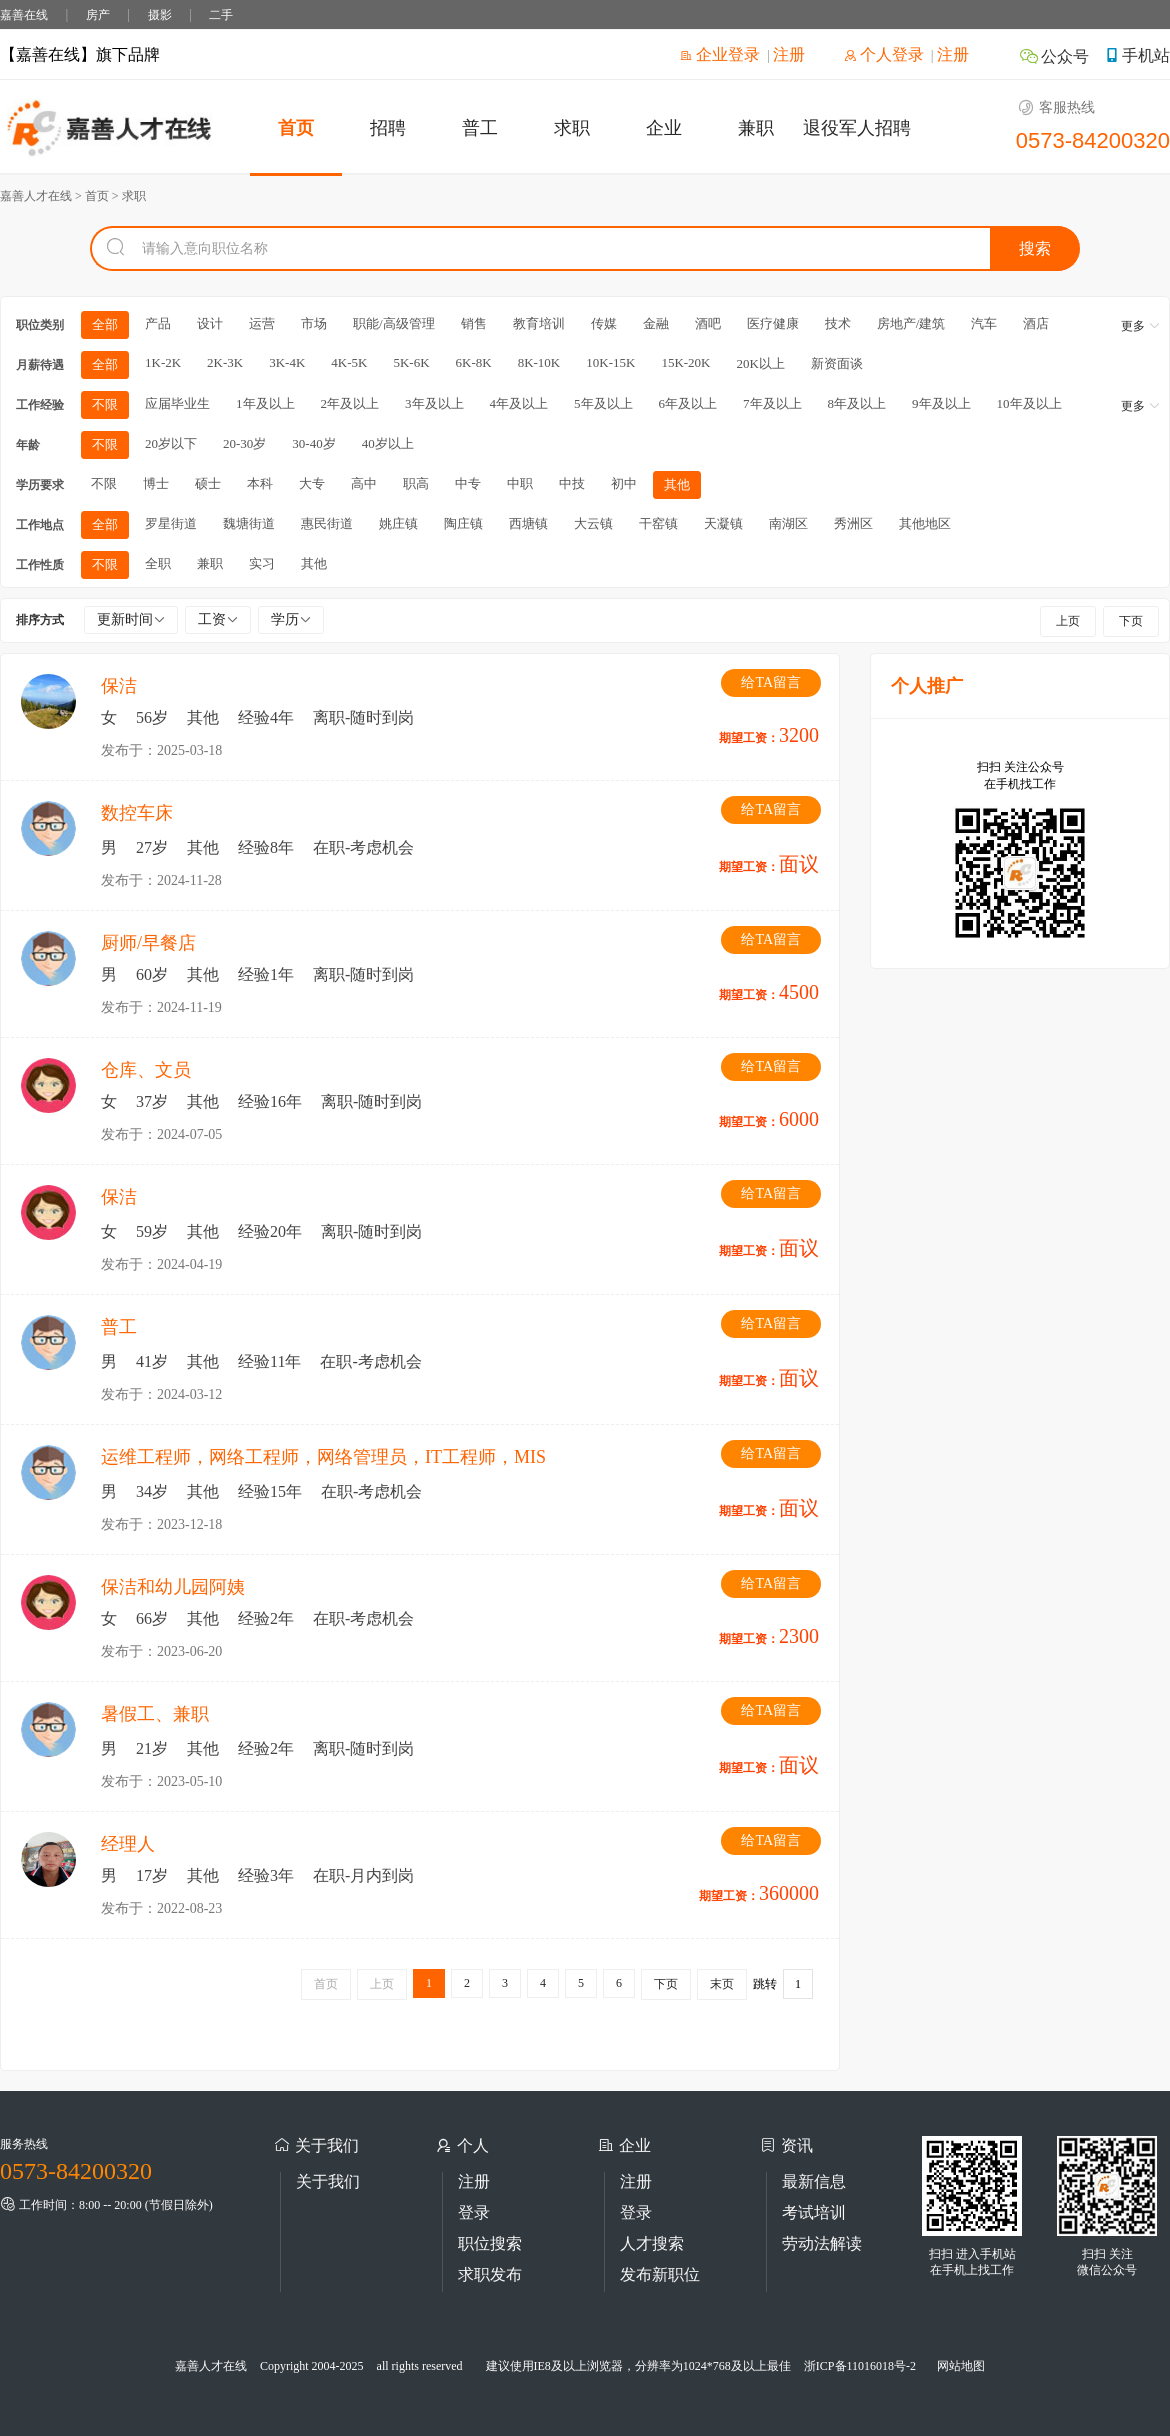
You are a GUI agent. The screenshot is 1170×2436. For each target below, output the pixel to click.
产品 (158, 323)
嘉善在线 (24, 15)
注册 (789, 54)
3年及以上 (434, 403)
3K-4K (287, 362)
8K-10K (539, 362)
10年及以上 (1029, 403)
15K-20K (685, 362)
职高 (416, 483)
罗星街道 (171, 523)
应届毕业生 (177, 403)
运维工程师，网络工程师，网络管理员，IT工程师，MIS (323, 1457)
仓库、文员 (146, 1070)
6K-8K (474, 362)
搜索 (1035, 248)
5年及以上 (603, 403)
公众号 (1054, 56)
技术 (838, 323)
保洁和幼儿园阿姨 (173, 1587)
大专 (312, 483)
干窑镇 (658, 523)
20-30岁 (244, 443)
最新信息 (814, 2181)
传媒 (604, 323)
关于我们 (328, 2181)
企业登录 (720, 54)
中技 (572, 483)
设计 (210, 323)
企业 (664, 128)
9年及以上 (941, 403)
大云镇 (593, 523)
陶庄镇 (463, 523)
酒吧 (708, 323)
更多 (1140, 326)
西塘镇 (528, 523)
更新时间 (131, 619)
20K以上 (760, 363)
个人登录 (884, 54)
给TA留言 (771, 682)
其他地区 (925, 523)
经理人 (128, 1844)
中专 (468, 483)
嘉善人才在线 (211, 2366)
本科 (260, 483)
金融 (656, 323)
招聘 (388, 128)
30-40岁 (313, 443)
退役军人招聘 (857, 128)
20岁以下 (171, 443)
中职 (520, 483)
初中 (624, 483)
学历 (291, 619)
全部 (105, 324)
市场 (314, 323)
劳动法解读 (822, 2243)
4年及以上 (519, 403)
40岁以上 (388, 443)
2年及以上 (350, 403)
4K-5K (349, 362)
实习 (262, 563)
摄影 (160, 15)
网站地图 (961, 2366)
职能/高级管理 (394, 323)
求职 (572, 128)
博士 (156, 483)
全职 (158, 563)
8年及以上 (857, 403)
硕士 (208, 483)
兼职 (756, 128)
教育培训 (539, 323)
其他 (677, 484)
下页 (1131, 621)
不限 (105, 404)
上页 (1068, 621)
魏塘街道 (249, 523)
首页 (296, 128)
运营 (262, 323)
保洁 (119, 686)
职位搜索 (490, 2243)
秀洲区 (853, 523)
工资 (218, 619)
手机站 (1137, 55)
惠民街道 (327, 523)
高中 (364, 483)
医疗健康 (773, 323)
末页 (722, 1984)
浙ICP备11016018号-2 (860, 2366)
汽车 (984, 323)
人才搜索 (652, 2243)
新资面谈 (837, 363)
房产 (98, 15)
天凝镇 (723, 523)
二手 (221, 15)
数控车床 (137, 813)
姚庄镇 (398, 523)
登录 (474, 2212)
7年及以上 (772, 403)
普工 (480, 128)
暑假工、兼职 (155, 1714)
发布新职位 (660, 2274)
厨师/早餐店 (148, 943)
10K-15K (610, 362)
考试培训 (814, 2212)
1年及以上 (265, 403)
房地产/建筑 (911, 323)
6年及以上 (688, 403)
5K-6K (411, 362)
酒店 (1036, 323)
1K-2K (163, 362)
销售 (474, 323)
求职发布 (490, 2274)
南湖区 (788, 523)
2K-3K (225, 362)
